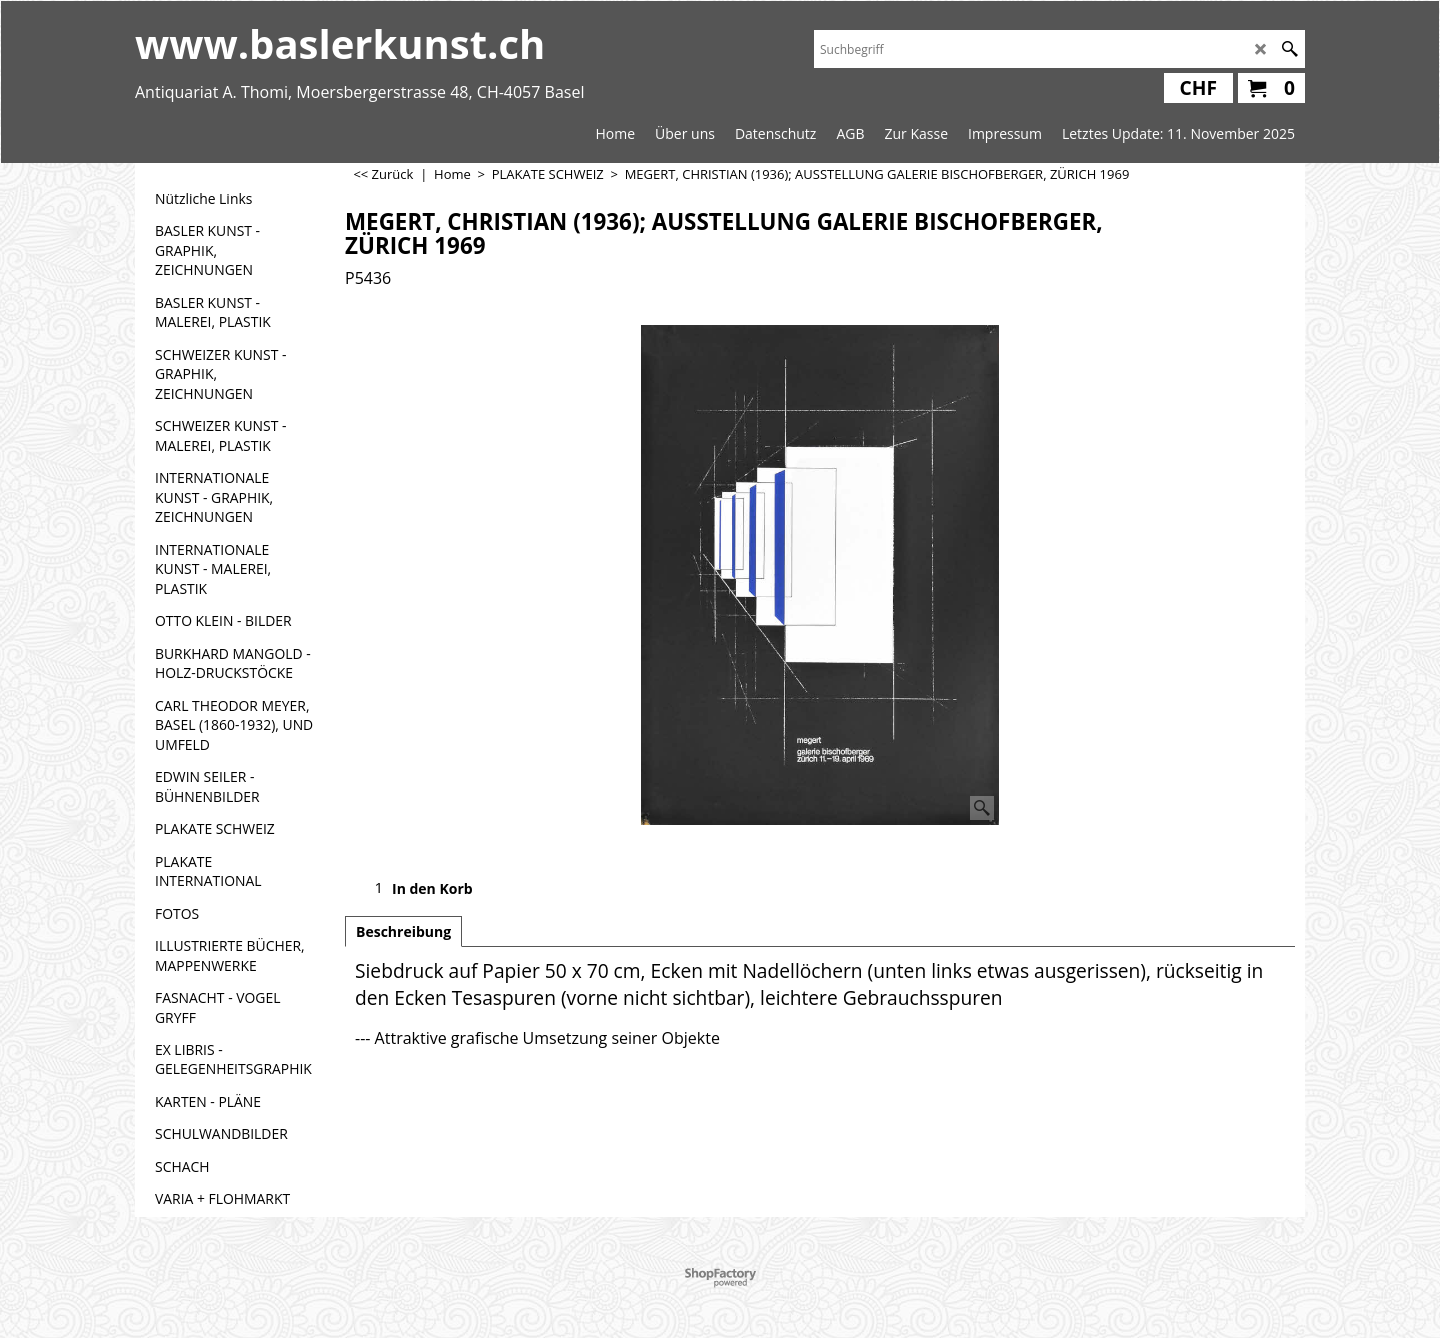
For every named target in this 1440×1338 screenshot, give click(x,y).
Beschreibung (403, 931)
